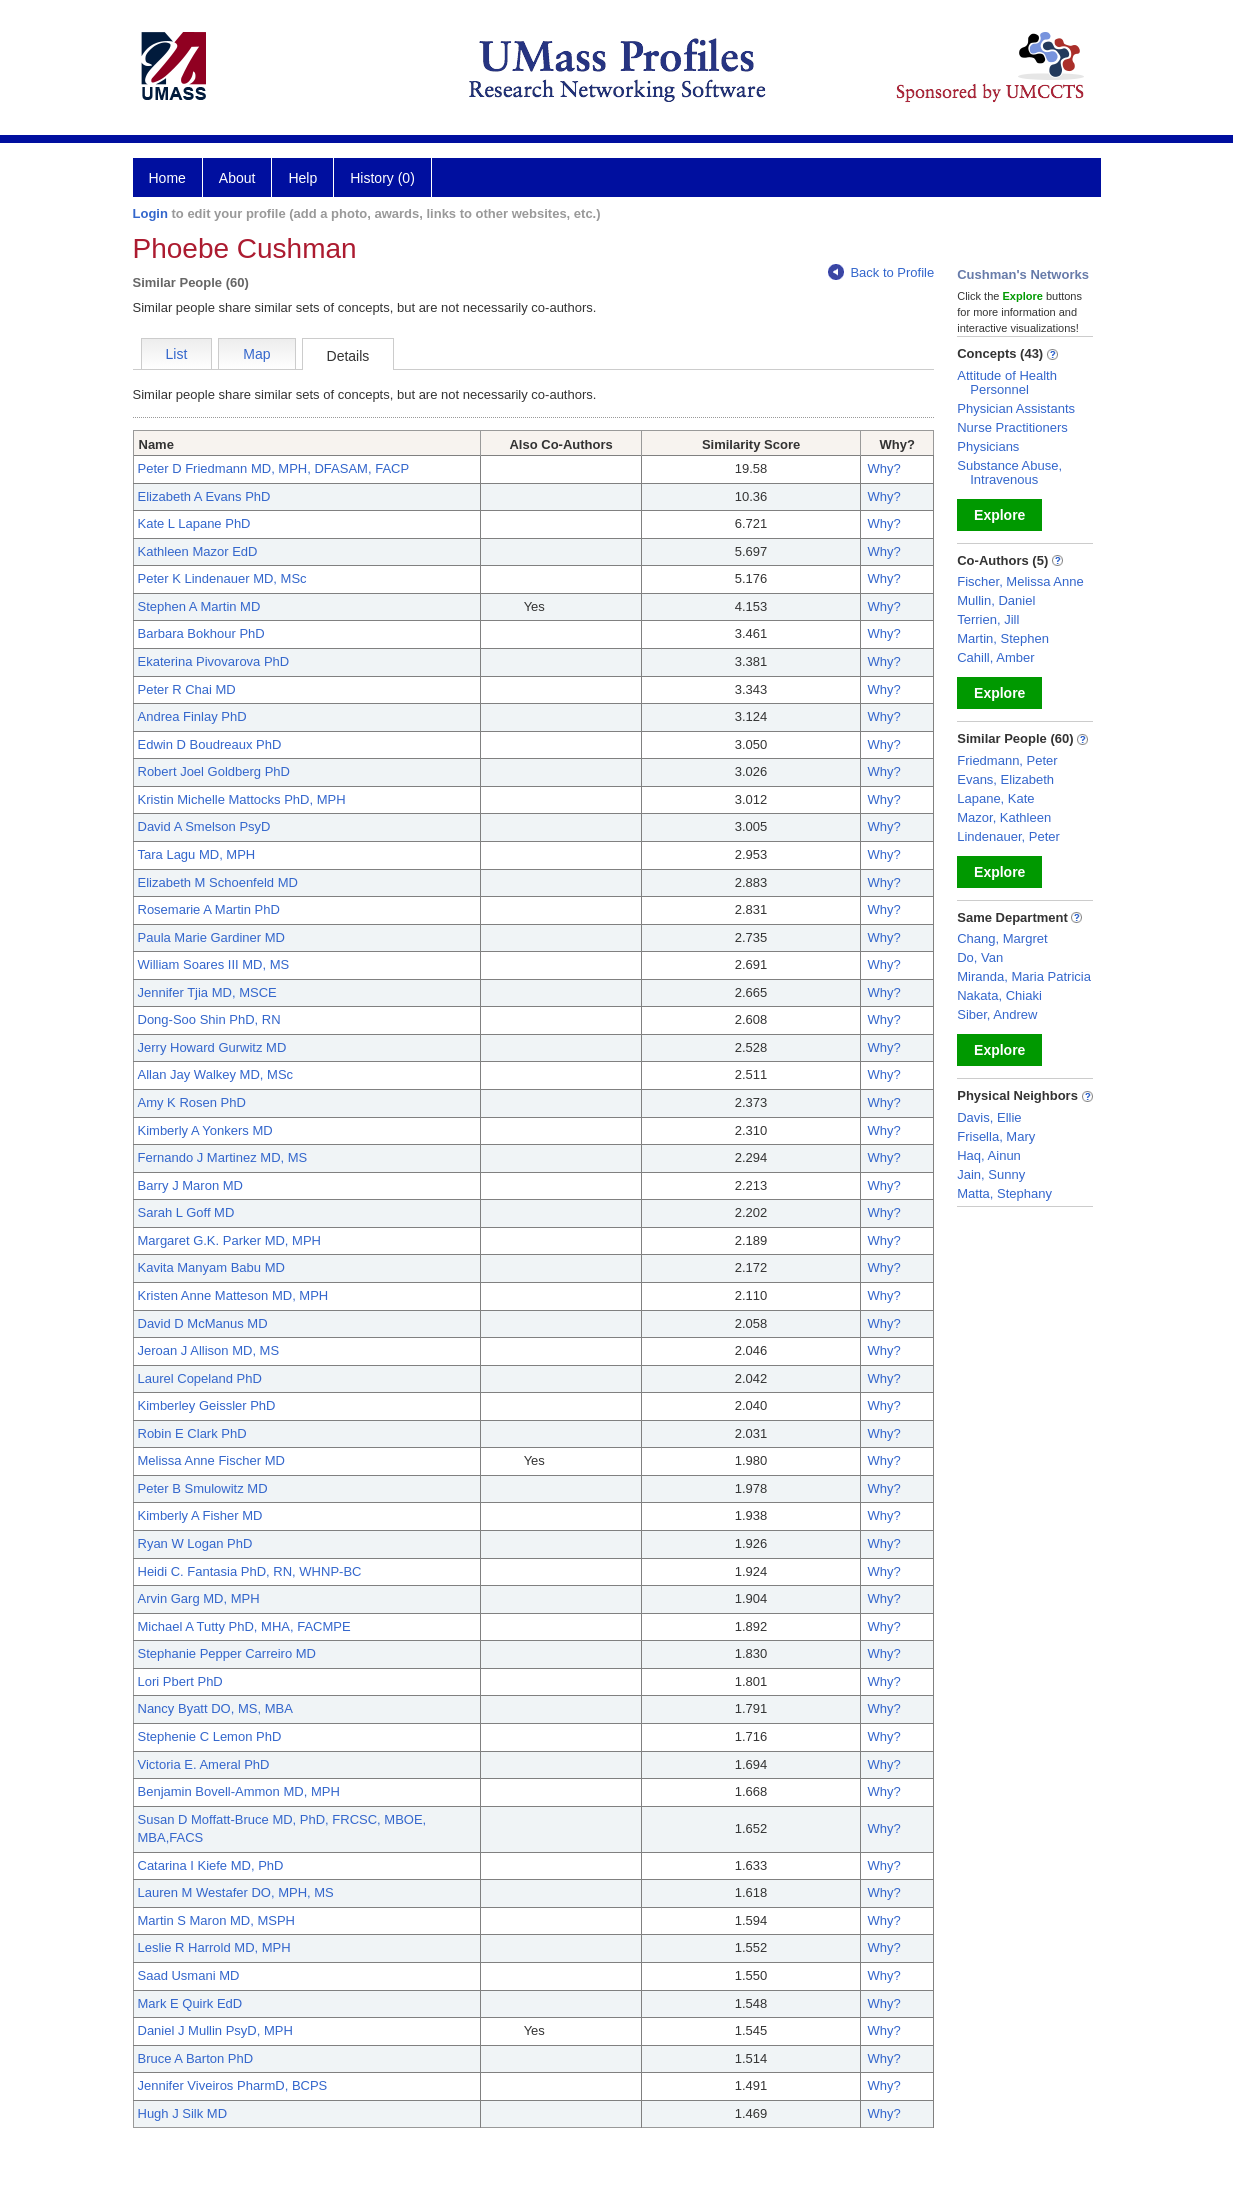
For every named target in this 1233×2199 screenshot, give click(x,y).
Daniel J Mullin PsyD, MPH (215, 2030)
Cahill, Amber (995, 657)
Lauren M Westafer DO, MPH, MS (236, 1892)
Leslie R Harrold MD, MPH (214, 1947)
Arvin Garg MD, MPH (199, 1598)
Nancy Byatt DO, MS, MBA (215, 1708)
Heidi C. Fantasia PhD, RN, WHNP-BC (250, 1571)
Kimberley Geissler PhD (207, 1405)
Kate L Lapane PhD (194, 523)
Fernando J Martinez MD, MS (223, 1157)
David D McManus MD (203, 1323)
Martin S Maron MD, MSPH (216, 1920)
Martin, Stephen (1003, 638)
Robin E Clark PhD (192, 1433)
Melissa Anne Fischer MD (211, 1460)
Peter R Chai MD (187, 689)
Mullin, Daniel (996, 600)
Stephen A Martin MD (199, 606)
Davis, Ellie (989, 1117)
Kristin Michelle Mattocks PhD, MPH (242, 799)
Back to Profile (881, 272)
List (177, 354)
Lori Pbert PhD (180, 1681)
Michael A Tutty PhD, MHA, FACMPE (244, 1626)
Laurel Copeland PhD (200, 1378)
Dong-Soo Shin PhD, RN (209, 1019)
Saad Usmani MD (189, 1975)
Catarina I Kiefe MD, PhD (211, 1865)
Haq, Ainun (989, 1155)
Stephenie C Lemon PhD (210, 1736)
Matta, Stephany (1004, 1193)
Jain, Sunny (991, 1174)
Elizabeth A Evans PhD (204, 496)
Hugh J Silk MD (183, 2113)
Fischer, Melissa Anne (1020, 581)
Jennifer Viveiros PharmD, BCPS (233, 2085)
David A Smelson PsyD (204, 826)
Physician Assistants (1016, 408)
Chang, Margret (1002, 938)
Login (150, 213)
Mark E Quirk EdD (190, 2003)
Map (256, 354)
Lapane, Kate (995, 798)
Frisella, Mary (996, 1136)
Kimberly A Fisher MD (200, 1515)
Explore (999, 515)
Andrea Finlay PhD (192, 716)
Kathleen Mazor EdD (198, 551)
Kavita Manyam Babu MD (211, 1267)
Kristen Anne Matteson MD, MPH (233, 1295)
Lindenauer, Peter (1008, 836)
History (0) (382, 178)
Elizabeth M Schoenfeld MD (218, 882)
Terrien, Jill (988, 619)
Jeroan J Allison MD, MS (209, 1350)
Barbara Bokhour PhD (201, 633)
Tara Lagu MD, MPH (197, 854)
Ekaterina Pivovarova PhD (214, 661)
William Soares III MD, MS (214, 964)
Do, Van (980, 957)
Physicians (988, 446)
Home (167, 178)
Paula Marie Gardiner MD (211, 937)
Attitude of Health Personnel (1007, 382)
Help (302, 178)
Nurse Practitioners (1012, 427)
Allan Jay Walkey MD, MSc (216, 1074)
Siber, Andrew (997, 1014)
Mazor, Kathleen (1004, 817)
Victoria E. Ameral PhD (204, 1764)
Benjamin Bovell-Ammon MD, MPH (239, 1791)
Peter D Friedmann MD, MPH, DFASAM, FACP (274, 468)
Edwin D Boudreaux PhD (210, 744)
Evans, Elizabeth (1005, 779)
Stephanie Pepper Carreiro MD (227, 1653)
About (237, 178)
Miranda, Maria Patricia (1024, 976)
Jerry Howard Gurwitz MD (212, 1047)
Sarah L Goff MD (186, 1212)
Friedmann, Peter (1007, 760)
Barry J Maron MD (190, 1185)
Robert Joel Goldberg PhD (214, 771)
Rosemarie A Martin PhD (209, 909)
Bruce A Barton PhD (196, 2058)
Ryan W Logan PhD (195, 1543)
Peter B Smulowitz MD (203, 1488)
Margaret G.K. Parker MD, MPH (229, 1240)
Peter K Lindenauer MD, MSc (222, 578)
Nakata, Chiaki (999, 995)
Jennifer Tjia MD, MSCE (207, 992)
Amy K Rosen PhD (192, 1102)
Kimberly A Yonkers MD (205, 1130)
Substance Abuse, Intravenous (1009, 472)
